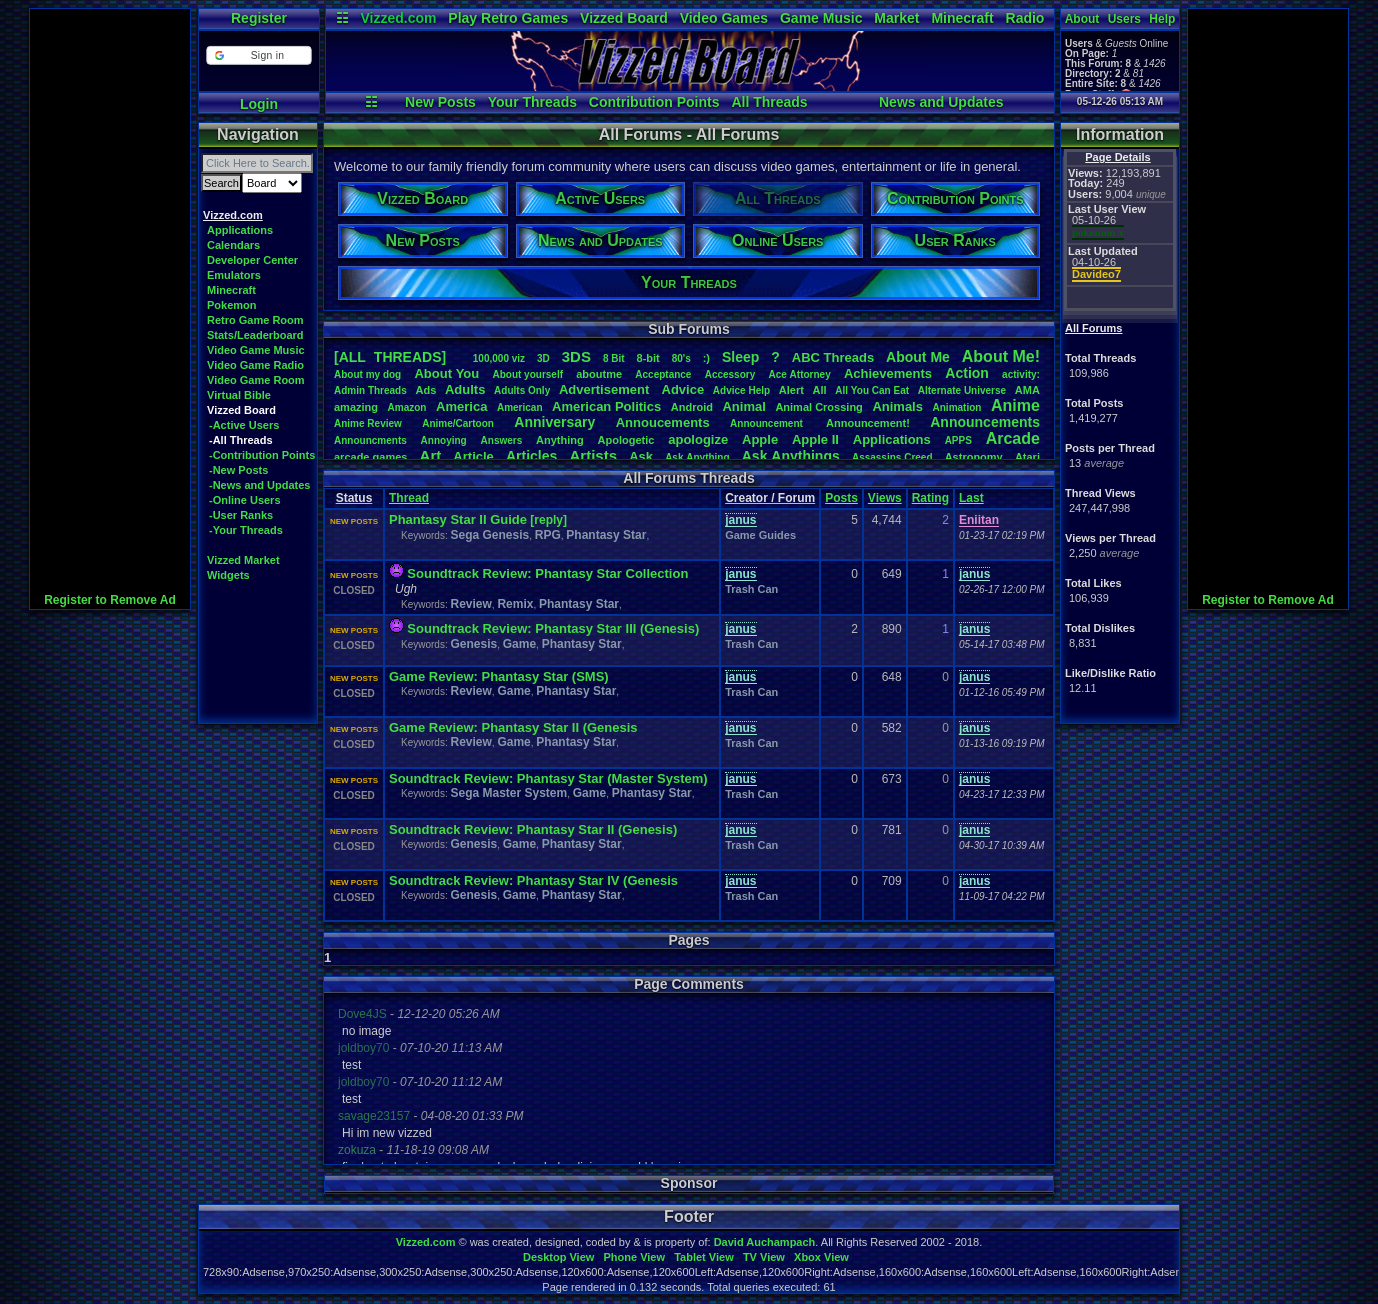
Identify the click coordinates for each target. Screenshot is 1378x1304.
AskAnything (697, 457)
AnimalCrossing (818, 407)
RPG (548, 535)
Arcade (1013, 438)
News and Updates (941, 102)
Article (473, 456)
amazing (356, 407)
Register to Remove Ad (110, 600)
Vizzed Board (624, 18)
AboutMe (918, 357)
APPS (958, 440)
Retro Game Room (255, 320)
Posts (841, 498)
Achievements (888, 373)
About (1082, 19)
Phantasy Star (606, 535)
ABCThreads (833, 357)
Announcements (985, 422)
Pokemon (232, 305)
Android (692, 407)
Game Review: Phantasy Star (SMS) (499, 676)
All (820, 390)
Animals (897, 406)
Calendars (233, 245)
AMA (1027, 390)
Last (971, 498)
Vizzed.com (398, 18)
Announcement (768, 423)
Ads (425, 390)
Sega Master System (508, 793)
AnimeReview (368, 423)
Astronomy (974, 457)
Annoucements (663, 422)
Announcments (370, 440)
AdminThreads (370, 390)
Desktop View (558, 1257)
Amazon (407, 407)
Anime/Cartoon (458, 423)
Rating (930, 498)
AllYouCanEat (872, 390)
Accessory (730, 374)
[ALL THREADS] (390, 357)
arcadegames (370, 457)
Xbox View (821, 1257)
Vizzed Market (243, 560)
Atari (1027, 457)
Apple (760, 439)
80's (681, 358)
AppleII (815, 439)
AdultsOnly (522, 390)
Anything (560, 440)
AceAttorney (799, 374)
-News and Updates (259, 485)
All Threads (769, 102)
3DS (576, 356)
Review (470, 604)
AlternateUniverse (962, 390)
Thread (409, 498)
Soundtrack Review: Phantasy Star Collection (547, 573)
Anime (1015, 405)
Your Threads (532, 102)
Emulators (234, 275)
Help (1162, 19)
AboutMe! (1001, 356)
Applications (240, 230)
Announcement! (868, 423)
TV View (764, 1257)
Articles (531, 456)
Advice (683, 389)
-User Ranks (241, 515)
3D (543, 358)
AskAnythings (791, 456)
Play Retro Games (508, 18)
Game (519, 644)
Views (885, 498)
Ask (641, 456)
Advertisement (606, 389)
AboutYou (446, 373)
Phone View (634, 1257)
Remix (515, 604)
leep (740, 357)
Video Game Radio (255, 365)
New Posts (440, 102)
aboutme (599, 374)
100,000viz (499, 358)
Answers (502, 440)
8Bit (614, 358)
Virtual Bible (239, 395)
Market (896, 18)
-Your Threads (246, 530)
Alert (791, 390)
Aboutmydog (367, 374)
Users (1124, 19)
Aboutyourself (527, 374)
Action (967, 373)
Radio (1025, 18)
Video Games (724, 18)
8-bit (648, 358)
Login (259, 104)
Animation (957, 407)
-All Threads (241, 440)
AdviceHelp (741, 390)
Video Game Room (256, 380)
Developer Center (252, 260)
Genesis (473, 644)
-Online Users (245, 500)
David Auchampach (765, 1242)
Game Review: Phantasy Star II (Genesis (513, 727)
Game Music (821, 18)
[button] (258, 55)
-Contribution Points (262, 455)
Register (259, 18)
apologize (698, 439)
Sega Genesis (489, 535)
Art (431, 455)
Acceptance (663, 374)
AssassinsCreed (892, 457)
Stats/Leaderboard (255, 335)
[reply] (548, 520)
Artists (593, 455)
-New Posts (238, 470)
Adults (465, 389)
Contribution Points (654, 102)
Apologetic (626, 440)
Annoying (444, 440)
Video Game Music (256, 350)
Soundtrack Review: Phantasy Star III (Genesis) (553, 628)
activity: (1021, 374)
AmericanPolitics (606, 406)
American (520, 407)
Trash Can (751, 589)
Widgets (228, 575)
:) (706, 358)
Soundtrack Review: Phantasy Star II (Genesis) (533, 829)
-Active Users (244, 425)
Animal (743, 406)
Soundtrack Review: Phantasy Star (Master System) (548, 778)
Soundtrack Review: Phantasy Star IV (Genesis (533, 880)
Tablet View (704, 1257)
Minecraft (962, 18)
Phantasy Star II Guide (458, 519)
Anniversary (554, 422)
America (461, 406)
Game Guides (760, 535)
